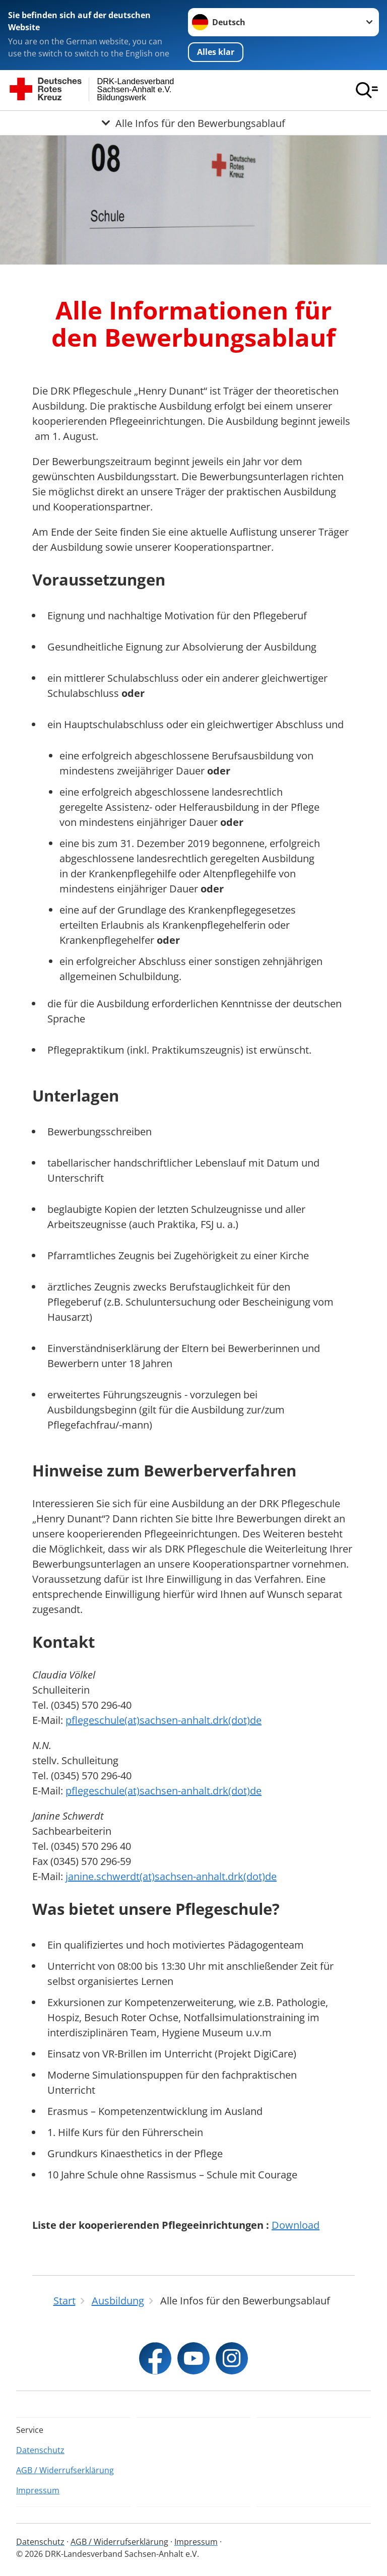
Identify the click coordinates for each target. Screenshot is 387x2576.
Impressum (37, 2490)
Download (295, 2225)
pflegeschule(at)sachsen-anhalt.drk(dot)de (164, 1720)
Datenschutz (40, 2450)
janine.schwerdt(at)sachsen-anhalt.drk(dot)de (171, 1876)
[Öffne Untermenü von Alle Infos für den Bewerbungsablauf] (193, 123)
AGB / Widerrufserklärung (65, 2470)
